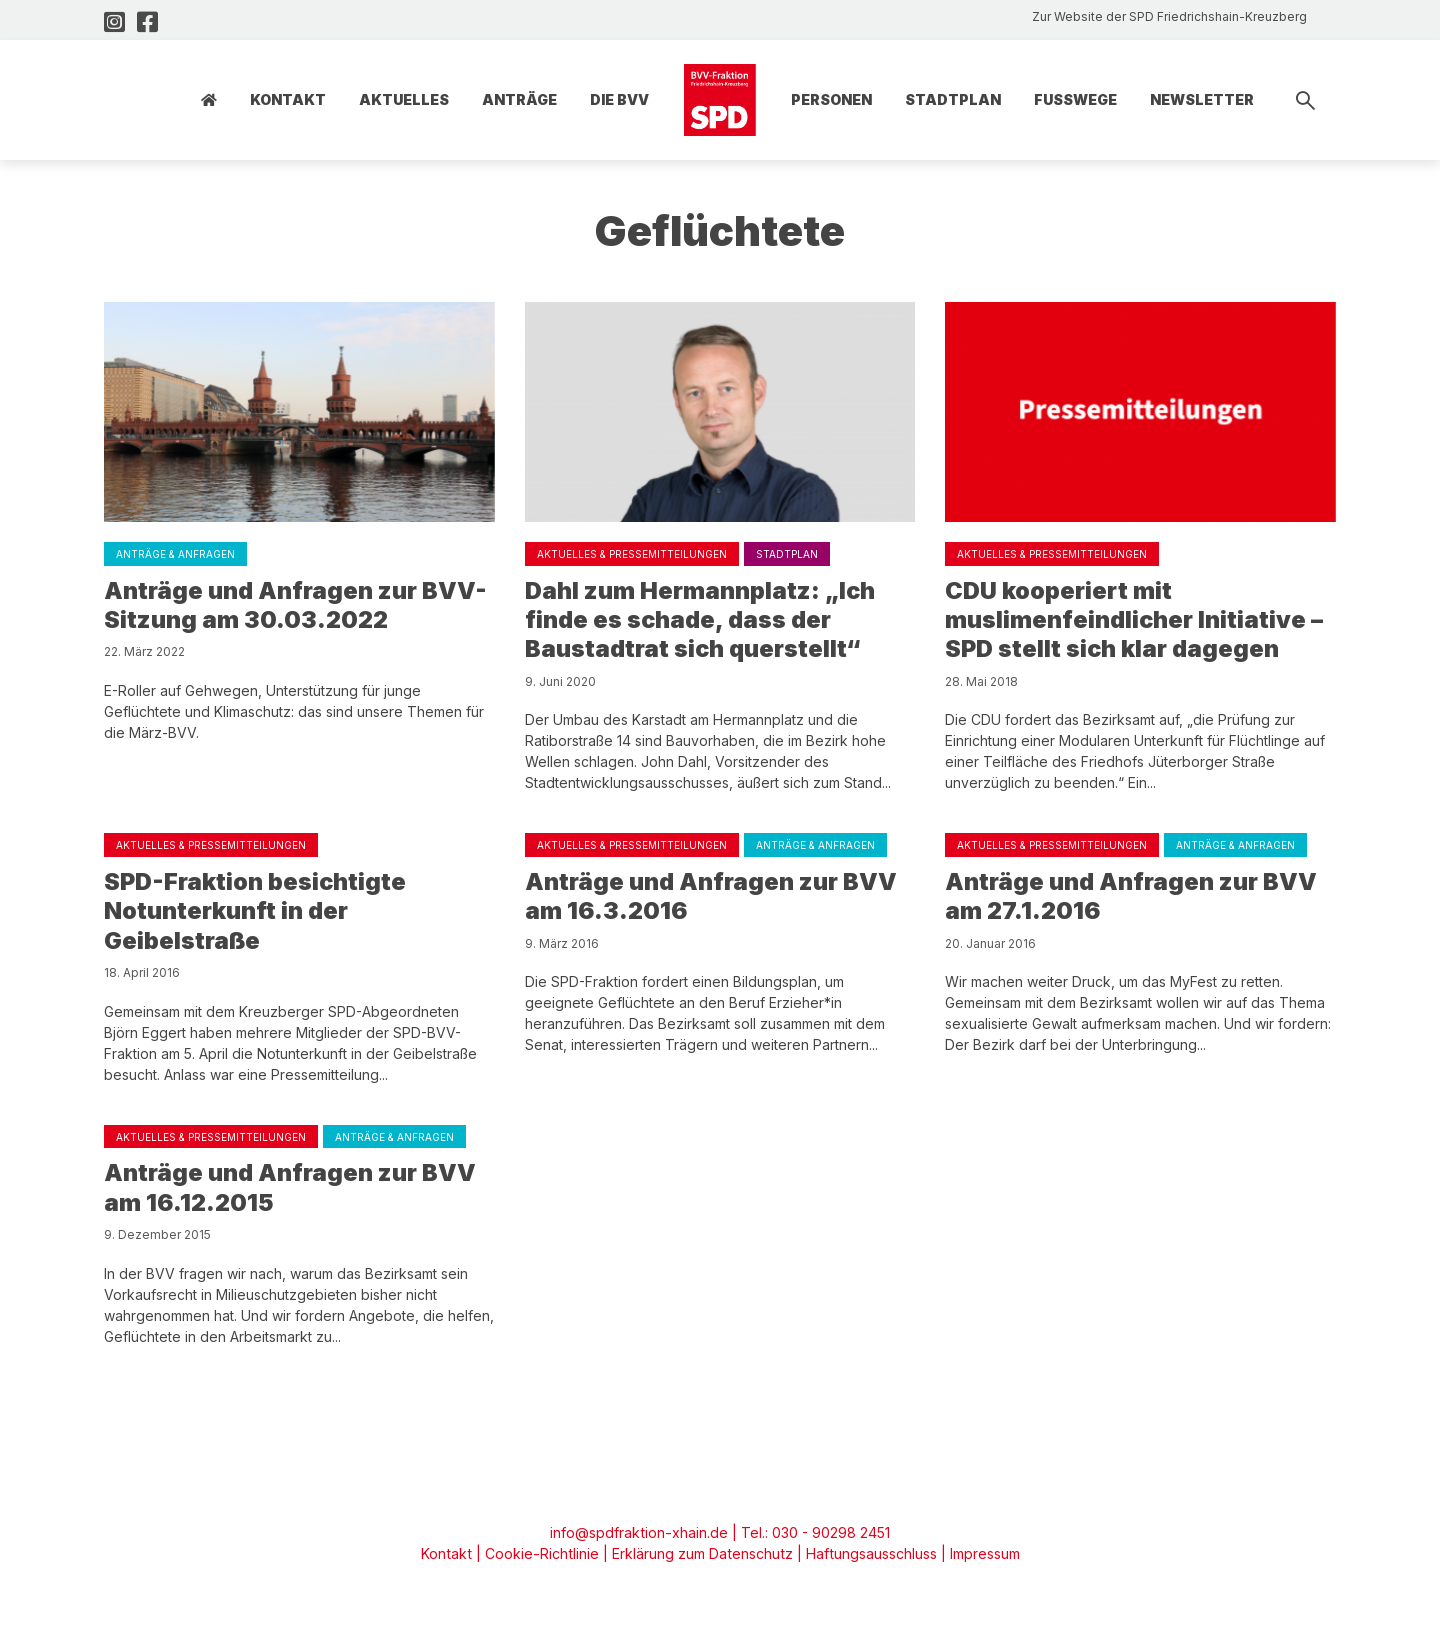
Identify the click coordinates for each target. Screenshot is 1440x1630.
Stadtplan (953, 99)
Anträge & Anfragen (175, 554)
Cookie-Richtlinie (542, 1559)
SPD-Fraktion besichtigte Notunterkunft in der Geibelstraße (258, 914)
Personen (831, 99)
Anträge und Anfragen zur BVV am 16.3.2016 (714, 899)
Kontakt (288, 99)
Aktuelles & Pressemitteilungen (632, 554)
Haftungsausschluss (868, 1559)
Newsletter (1202, 99)
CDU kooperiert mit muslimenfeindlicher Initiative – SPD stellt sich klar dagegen (1135, 620)
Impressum (981, 1559)
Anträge (519, 99)
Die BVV (619, 99)
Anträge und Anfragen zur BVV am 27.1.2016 (1134, 899)
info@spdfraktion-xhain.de (639, 1538)
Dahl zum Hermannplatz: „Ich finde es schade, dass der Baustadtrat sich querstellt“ (702, 620)
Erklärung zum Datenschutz (700, 1559)
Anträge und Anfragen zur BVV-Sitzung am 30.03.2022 (298, 605)
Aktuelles (404, 99)
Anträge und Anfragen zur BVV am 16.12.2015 (293, 1192)
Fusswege (1075, 99)
